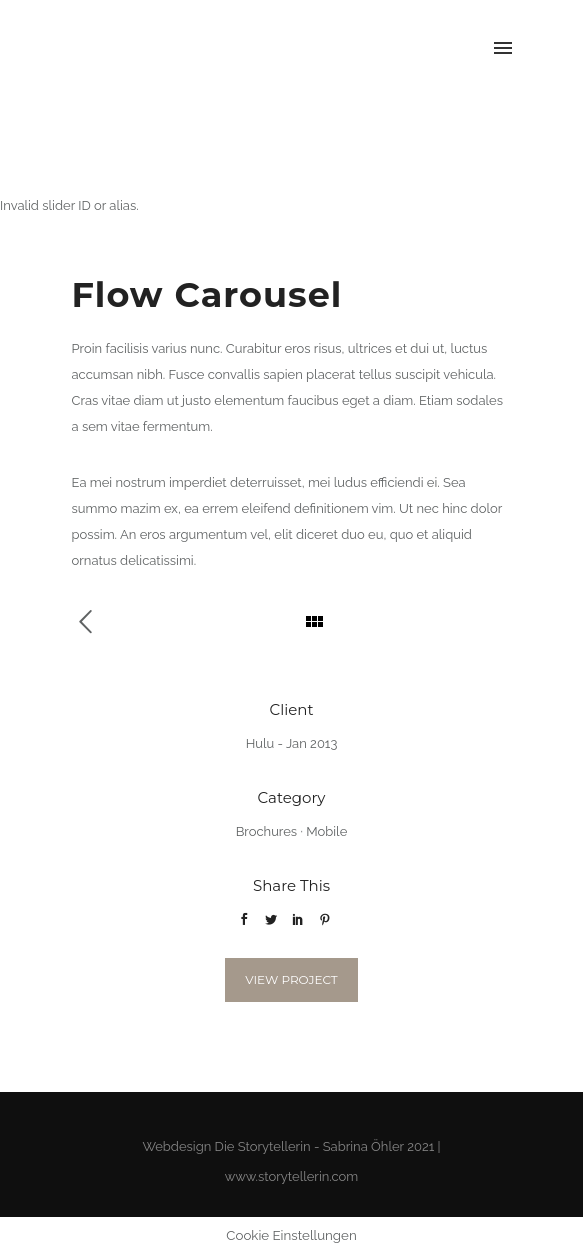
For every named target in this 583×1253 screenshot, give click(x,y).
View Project (291, 979)
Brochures (266, 831)
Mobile (326, 831)
